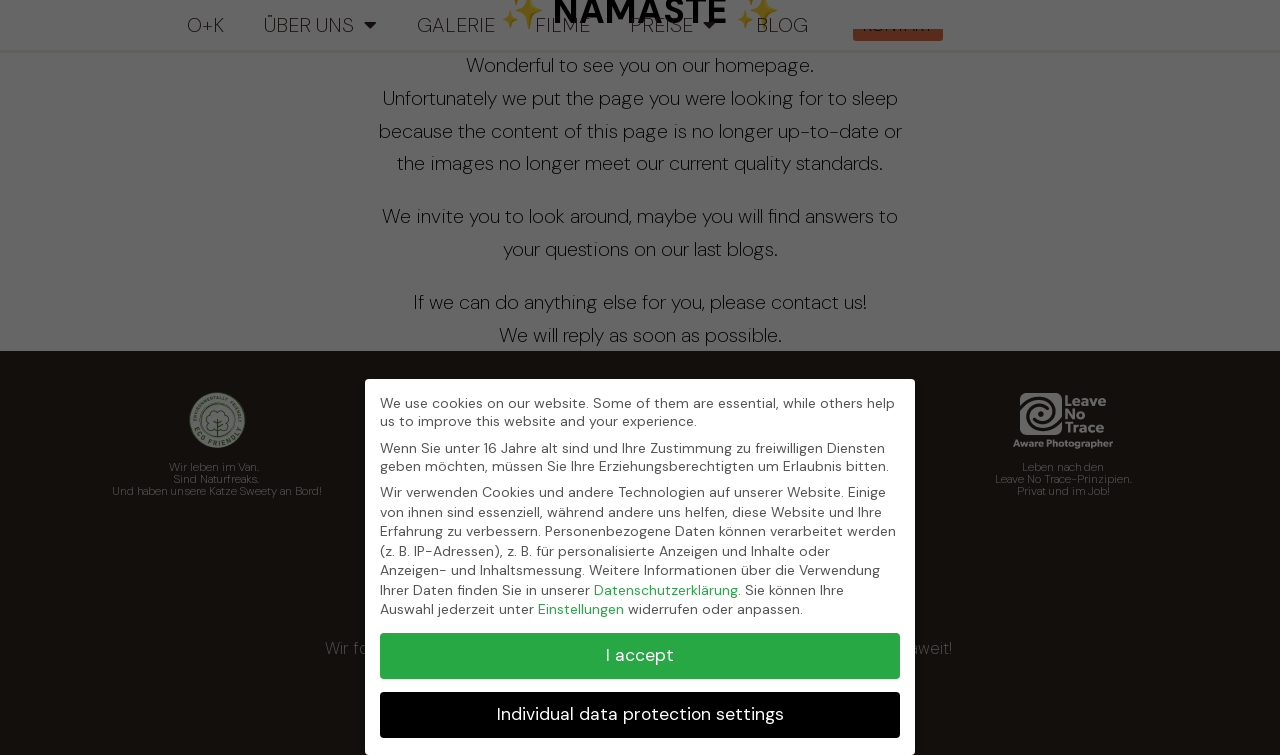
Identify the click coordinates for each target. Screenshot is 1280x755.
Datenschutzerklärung (666, 590)
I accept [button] (640, 655)
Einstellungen (581, 609)
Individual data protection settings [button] (640, 714)
